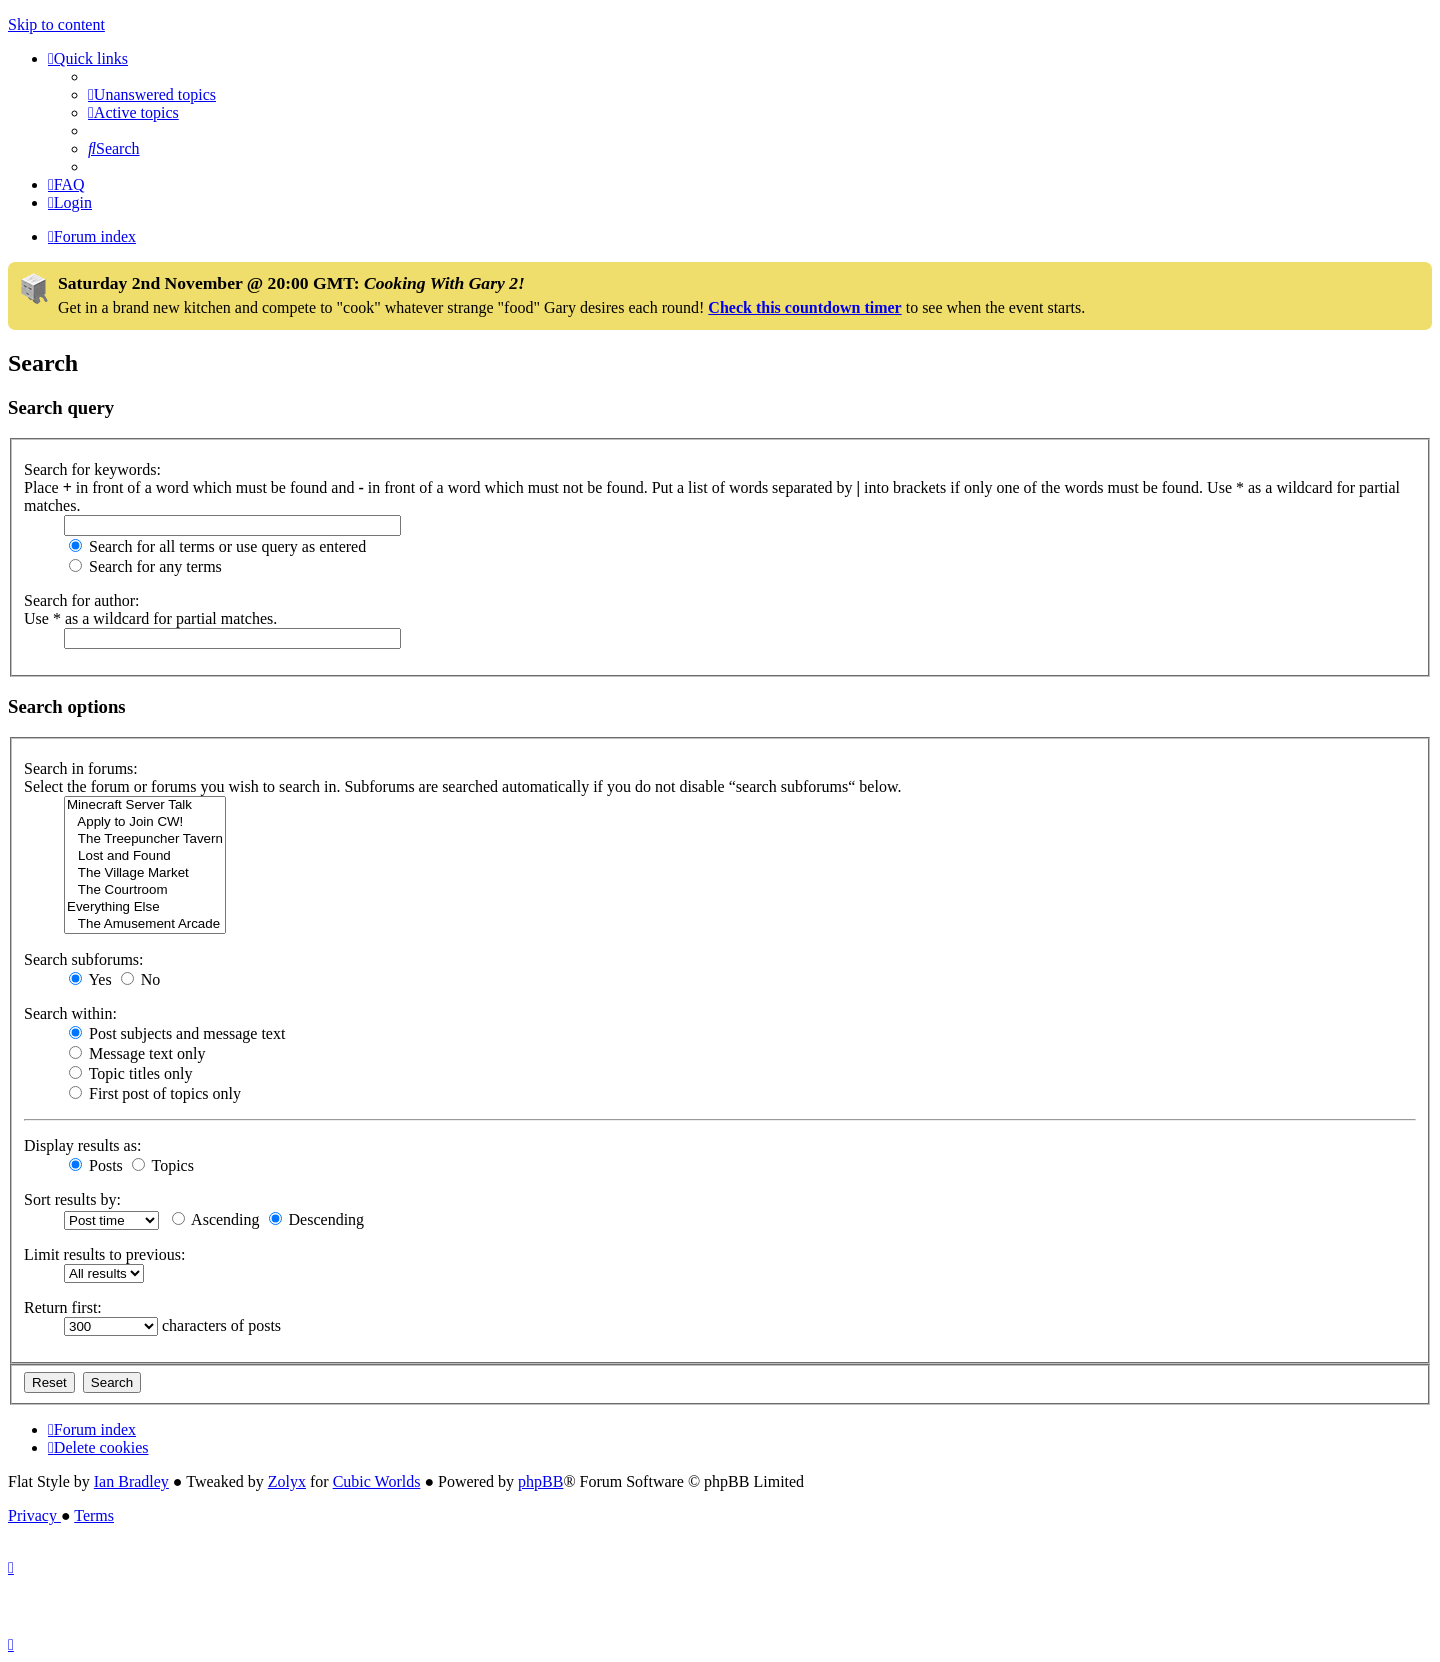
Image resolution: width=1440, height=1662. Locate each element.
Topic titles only (130, 1073)
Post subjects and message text (177, 1033)
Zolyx (287, 1481)
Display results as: (82, 1145)
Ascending (216, 1219)
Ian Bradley (131, 1481)
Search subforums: (84, 959)
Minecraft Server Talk (145, 805)
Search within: (70, 1013)
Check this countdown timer (804, 307)
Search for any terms (145, 566)
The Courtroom (145, 890)
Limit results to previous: (104, 1254)
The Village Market (145, 873)
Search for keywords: (92, 469)
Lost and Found (145, 856)
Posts (96, 1165)
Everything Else (145, 907)
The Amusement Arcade (145, 924)
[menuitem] (152, 94)
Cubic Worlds (377, 1481)
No (141, 979)
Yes (90, 979)
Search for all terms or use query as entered (217, 546)
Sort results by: (72, 1199)
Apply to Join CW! (145, 822)
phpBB (540, 1481)
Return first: (63, 1307)
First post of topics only (155, 1093)
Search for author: (82, 600)
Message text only (137, 1053)
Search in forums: (81, 768)
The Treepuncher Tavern (145, 839)
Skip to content (56, 24)
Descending (317, 1219)
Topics (163, 1165)
